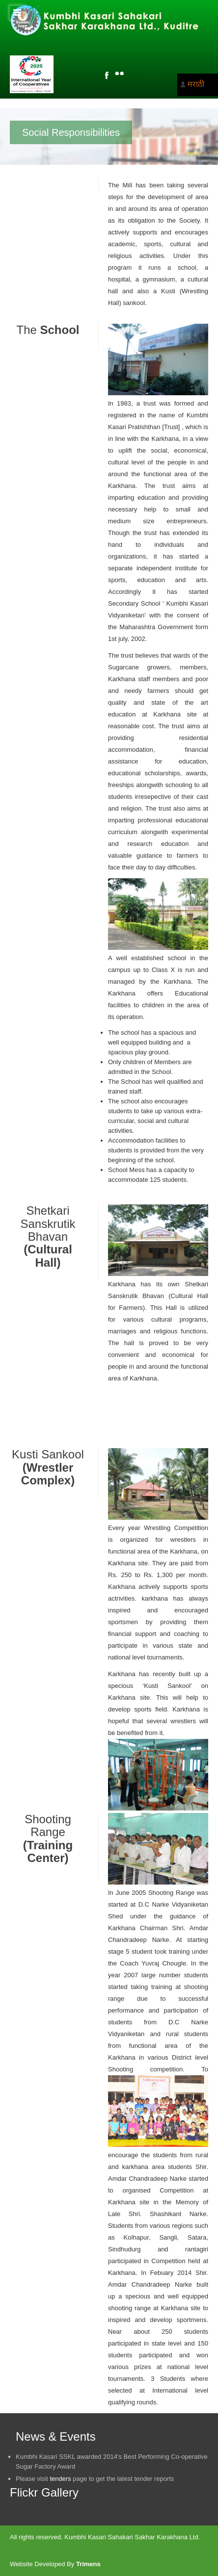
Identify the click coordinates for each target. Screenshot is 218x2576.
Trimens (88, 2564)
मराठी (196, 84)
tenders (60, 2478)
